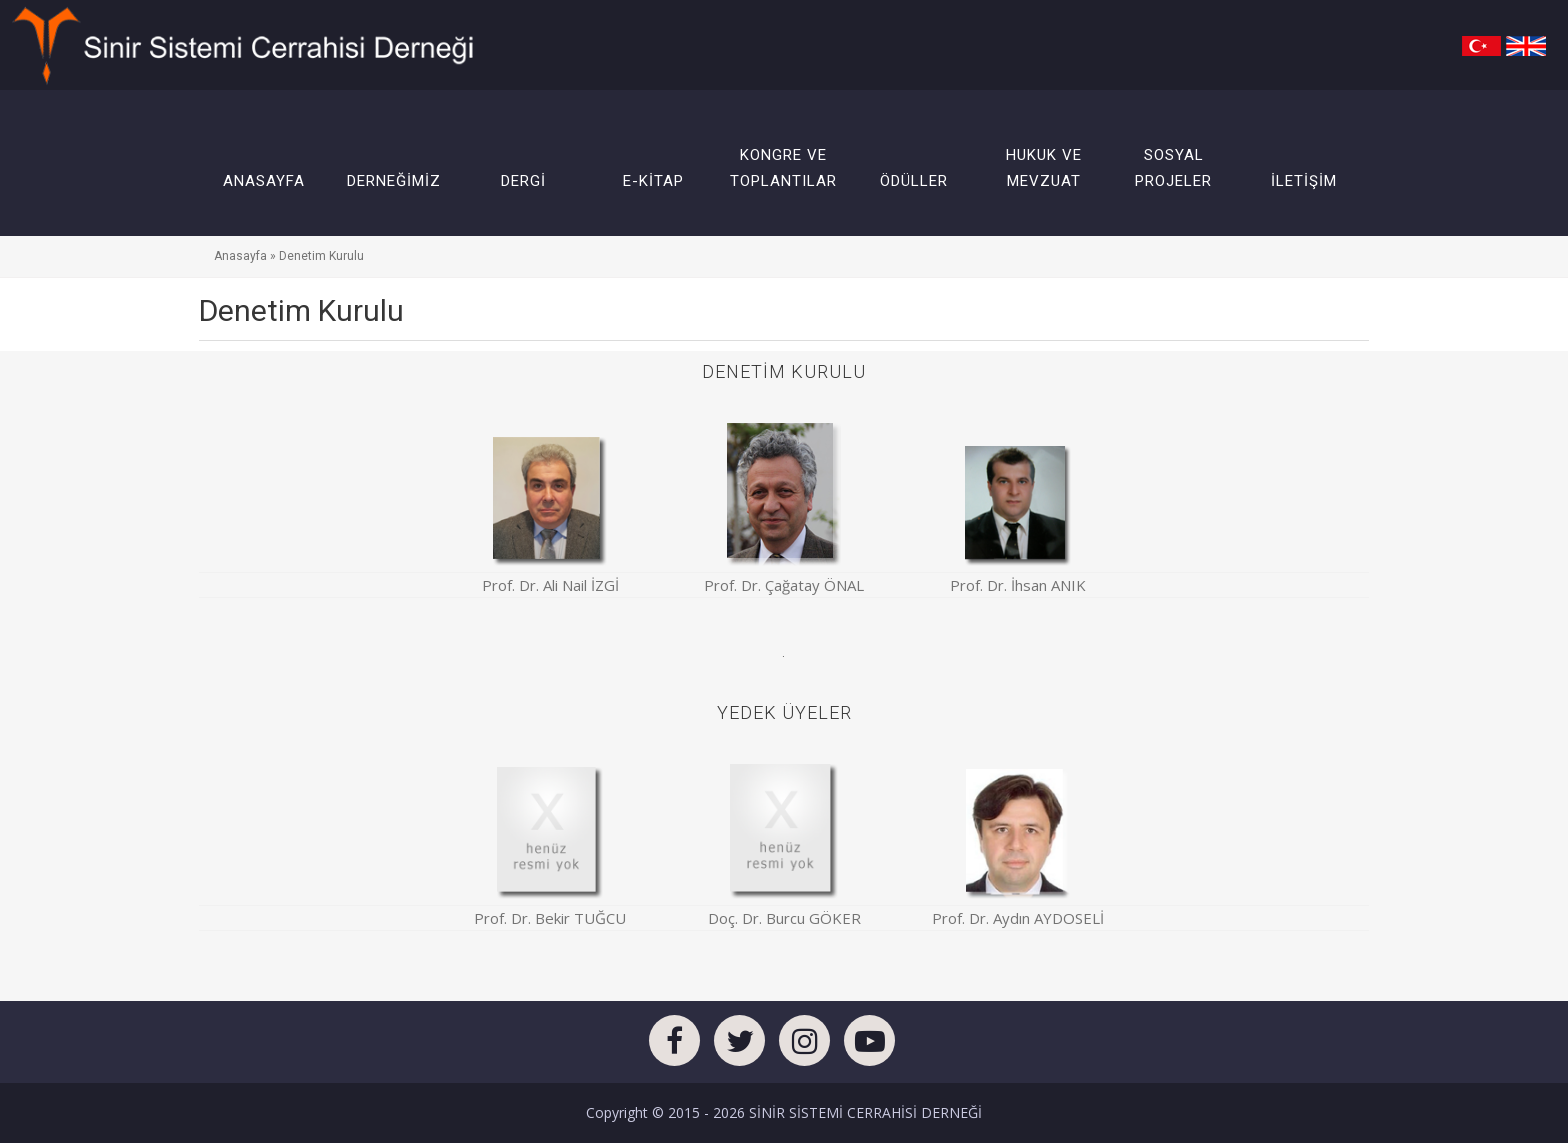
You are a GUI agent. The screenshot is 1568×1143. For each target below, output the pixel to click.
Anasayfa (240, 256)
